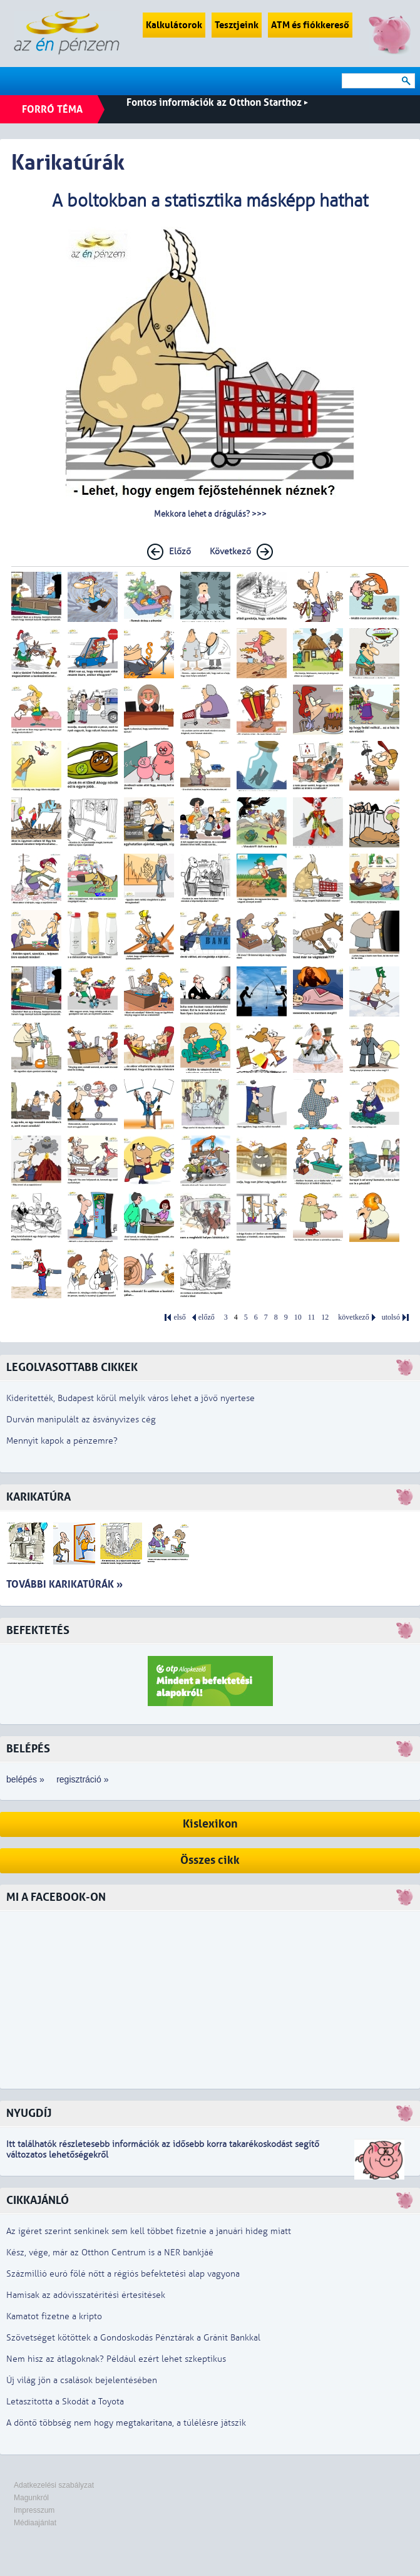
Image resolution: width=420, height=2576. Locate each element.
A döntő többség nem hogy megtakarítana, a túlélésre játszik (126, 2423)
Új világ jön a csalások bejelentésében (81, 2380)
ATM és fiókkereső (310, 25)
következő (353, 1317)
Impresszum (34, 2510)
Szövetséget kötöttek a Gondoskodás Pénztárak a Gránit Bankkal (133, 2337)
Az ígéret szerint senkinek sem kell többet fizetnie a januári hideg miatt (148, 2231)
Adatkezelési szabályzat (54, 2485)
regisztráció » (82, 1779)
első (179, 1317)
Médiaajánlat (35, 2522)
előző (206, 1317)
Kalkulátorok (174, 25)
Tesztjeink (237, 25)
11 (311, 1317)
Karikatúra (38, 1497)
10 (298, 1317)
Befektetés (37, 1630)
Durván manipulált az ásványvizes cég (81, 1419)
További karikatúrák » (64, 1584)
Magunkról (31, 2497)
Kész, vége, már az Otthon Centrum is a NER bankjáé (109, 2252)
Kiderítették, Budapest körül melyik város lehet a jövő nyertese (130, 1398)
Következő (230, 551)
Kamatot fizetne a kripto (54, 2316)
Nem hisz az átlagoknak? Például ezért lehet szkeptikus (116, 2359)
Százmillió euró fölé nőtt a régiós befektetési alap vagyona (123, 2273)
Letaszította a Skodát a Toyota (65, 2401)
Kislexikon (210, 1824)
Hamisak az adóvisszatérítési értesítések (85, 2295)
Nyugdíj (28, 2113)
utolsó (391, 1317)
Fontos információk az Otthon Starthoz (217, 102)
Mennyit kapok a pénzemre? (62, 1440)
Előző (180, 551)
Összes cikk (210, 1860)
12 (325, 1317)
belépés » (25, 1779)
